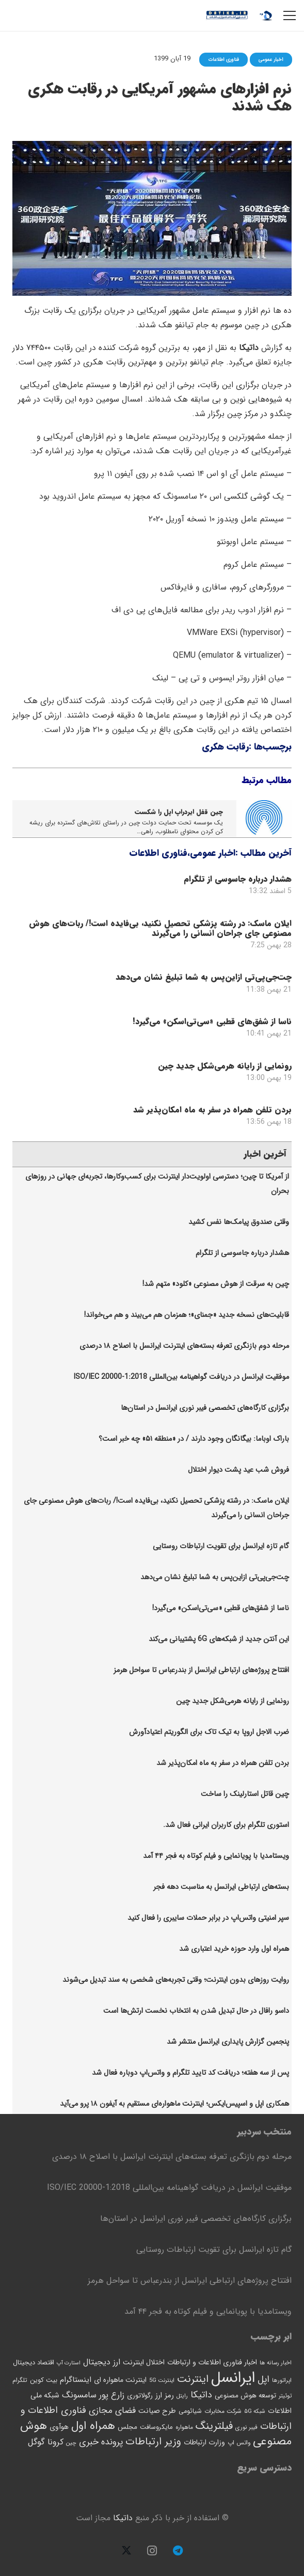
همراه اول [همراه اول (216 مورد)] (93, 2426)
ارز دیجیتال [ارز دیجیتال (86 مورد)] (101, 2362)
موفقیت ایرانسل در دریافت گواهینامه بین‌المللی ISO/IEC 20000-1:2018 (181, 1377)
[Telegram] (178, 2551)
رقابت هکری (225, 747)
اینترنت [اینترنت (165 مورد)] (193, 2379)
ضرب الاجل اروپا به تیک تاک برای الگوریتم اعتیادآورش (209, 1732)
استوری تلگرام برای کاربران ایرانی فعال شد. (226, 1825)
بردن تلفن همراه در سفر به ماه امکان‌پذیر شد (212, 1109)
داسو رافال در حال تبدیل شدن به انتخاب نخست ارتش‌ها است (196, 2011)
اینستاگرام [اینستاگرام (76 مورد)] (75, 2380)
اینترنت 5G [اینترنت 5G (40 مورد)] (161, 2380)
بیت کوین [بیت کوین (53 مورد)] (43, 2380)
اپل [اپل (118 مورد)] (263, 2379)
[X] (126, 2551)
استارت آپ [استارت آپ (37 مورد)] (69, 2363)
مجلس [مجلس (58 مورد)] (127, 2427)
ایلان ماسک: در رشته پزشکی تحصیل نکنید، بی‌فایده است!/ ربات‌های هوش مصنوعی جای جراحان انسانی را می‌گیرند (160, 927)
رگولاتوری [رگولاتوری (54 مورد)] (140, 2395)
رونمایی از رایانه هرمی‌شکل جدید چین (225, 1065)
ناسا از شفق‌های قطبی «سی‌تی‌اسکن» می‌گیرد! (212, 1021)
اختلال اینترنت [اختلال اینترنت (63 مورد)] (144, 2362)
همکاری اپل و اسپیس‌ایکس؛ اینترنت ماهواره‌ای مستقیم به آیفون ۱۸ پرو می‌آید (174, 2104)
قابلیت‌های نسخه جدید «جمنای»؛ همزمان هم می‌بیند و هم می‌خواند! (186, 1315)
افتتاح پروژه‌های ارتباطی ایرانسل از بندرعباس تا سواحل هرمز (201, 1670)
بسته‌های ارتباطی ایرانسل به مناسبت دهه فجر (221, 1887)
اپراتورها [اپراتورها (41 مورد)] (282, 2380)
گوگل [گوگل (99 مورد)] (36, 2442)
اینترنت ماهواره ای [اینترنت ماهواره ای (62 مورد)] (120, 2380)
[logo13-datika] (227, 15)
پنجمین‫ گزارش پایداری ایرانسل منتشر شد (228, 2042)
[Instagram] (152, 2551)
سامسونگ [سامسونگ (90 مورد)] (79, 2395)
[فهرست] (289, 15)
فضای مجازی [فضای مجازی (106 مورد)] (112, 2411)
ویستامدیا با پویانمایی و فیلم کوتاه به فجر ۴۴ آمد (216, 1856)
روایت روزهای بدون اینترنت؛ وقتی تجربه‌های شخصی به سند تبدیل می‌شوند (175, 1980)
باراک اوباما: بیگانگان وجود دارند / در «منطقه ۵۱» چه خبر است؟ (194, 1439)
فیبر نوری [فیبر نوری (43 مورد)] (246, 2427)
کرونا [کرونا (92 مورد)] (55, 2442)
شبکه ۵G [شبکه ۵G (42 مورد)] (254, 2411)
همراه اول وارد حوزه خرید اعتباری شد (234, 1949)
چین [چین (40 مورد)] (71, 2442)
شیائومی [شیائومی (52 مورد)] (190, 2411)
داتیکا (123, 2517)
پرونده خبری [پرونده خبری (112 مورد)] (101, 2442)
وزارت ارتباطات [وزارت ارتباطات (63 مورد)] (204, 2442)
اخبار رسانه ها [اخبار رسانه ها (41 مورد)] (276, 2362)
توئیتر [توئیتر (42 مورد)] (285, 2395)
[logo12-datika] (265, 15)
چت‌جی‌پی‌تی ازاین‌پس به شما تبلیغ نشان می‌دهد (204, 977)
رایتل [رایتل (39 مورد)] (182, 2396)
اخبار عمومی (212, 853)
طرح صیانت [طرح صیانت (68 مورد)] (157, 2411)
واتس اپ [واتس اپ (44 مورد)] (239, 2442)
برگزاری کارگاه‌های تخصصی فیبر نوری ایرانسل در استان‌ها (205, 1408)
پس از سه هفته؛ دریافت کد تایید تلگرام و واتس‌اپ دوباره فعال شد (190, 2073)
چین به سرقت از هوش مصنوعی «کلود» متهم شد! (215, 1284)
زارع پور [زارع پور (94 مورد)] (111, 2395)
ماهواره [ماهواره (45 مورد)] (184, 2427)
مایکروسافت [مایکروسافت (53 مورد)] (156, 2427)
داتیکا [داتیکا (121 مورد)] (201, 2395)
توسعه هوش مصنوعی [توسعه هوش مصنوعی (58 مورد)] (245, 2395)
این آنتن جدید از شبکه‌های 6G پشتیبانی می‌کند (219, 1639)
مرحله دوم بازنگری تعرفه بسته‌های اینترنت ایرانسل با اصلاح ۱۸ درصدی (184, 1346)
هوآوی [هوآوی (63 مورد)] (59, 2426)
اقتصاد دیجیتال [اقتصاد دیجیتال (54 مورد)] (33, 2362)
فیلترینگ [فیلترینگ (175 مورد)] (214, 2426)
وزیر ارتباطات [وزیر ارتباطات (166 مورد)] (153, 2442)
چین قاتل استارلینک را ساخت (245, 1794)
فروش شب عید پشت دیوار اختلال (238, 1470)
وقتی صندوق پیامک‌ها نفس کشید (238, 1222)
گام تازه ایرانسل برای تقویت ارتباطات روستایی (221, 1546)
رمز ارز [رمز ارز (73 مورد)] (164, 2395)
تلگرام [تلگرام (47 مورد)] (19, 2380)
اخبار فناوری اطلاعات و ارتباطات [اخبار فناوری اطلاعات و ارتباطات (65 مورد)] (212, 2362)
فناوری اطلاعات (158, 853)
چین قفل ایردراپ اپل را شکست (179, 812)
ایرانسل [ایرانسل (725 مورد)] (233, 2378)
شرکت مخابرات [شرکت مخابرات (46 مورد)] (223, 2411)
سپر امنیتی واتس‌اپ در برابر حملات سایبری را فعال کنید (208, 1918)
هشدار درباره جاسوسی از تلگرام (238, 878)
